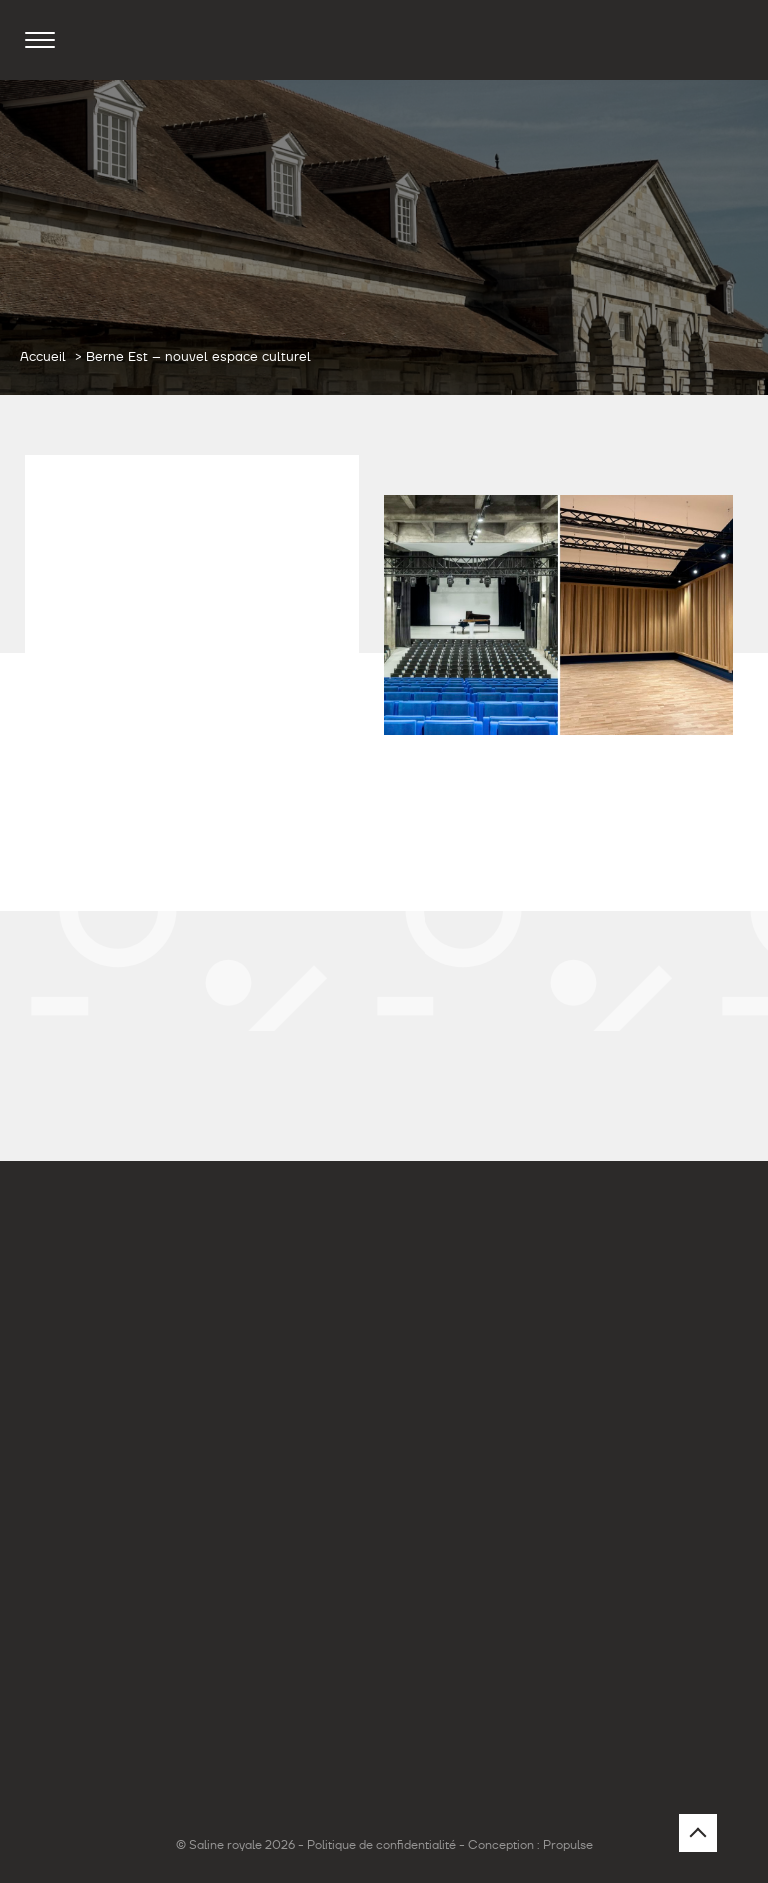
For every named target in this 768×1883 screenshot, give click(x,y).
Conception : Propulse (530, 1845)
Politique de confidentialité (381, 1845)
